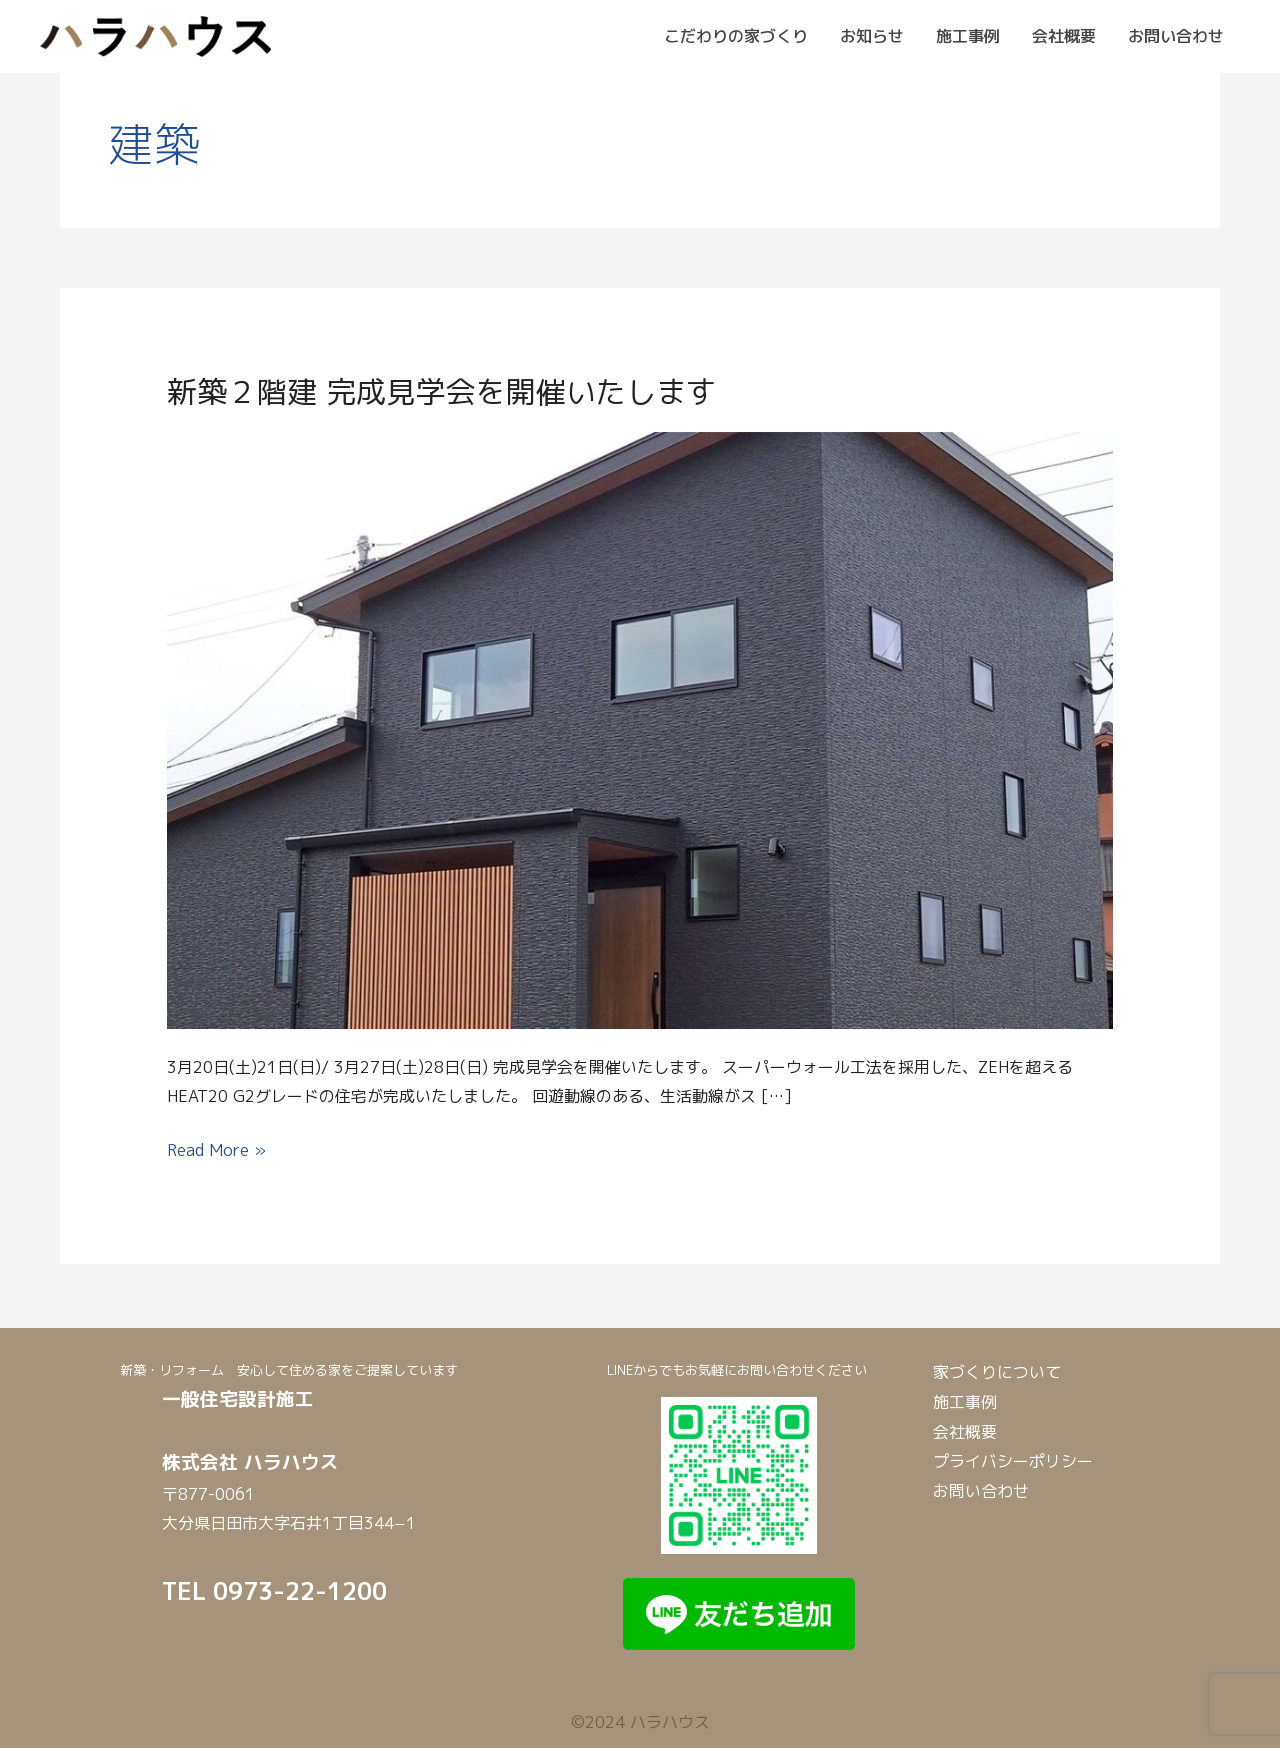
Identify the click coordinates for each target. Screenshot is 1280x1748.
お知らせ (872, 36)
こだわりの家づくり (736, 36)
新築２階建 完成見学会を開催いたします (441, 392)
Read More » (216, 1148)
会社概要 (1064, 36)
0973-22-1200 (300, 1591)
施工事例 (968, 36)
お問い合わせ (1176, 36)
